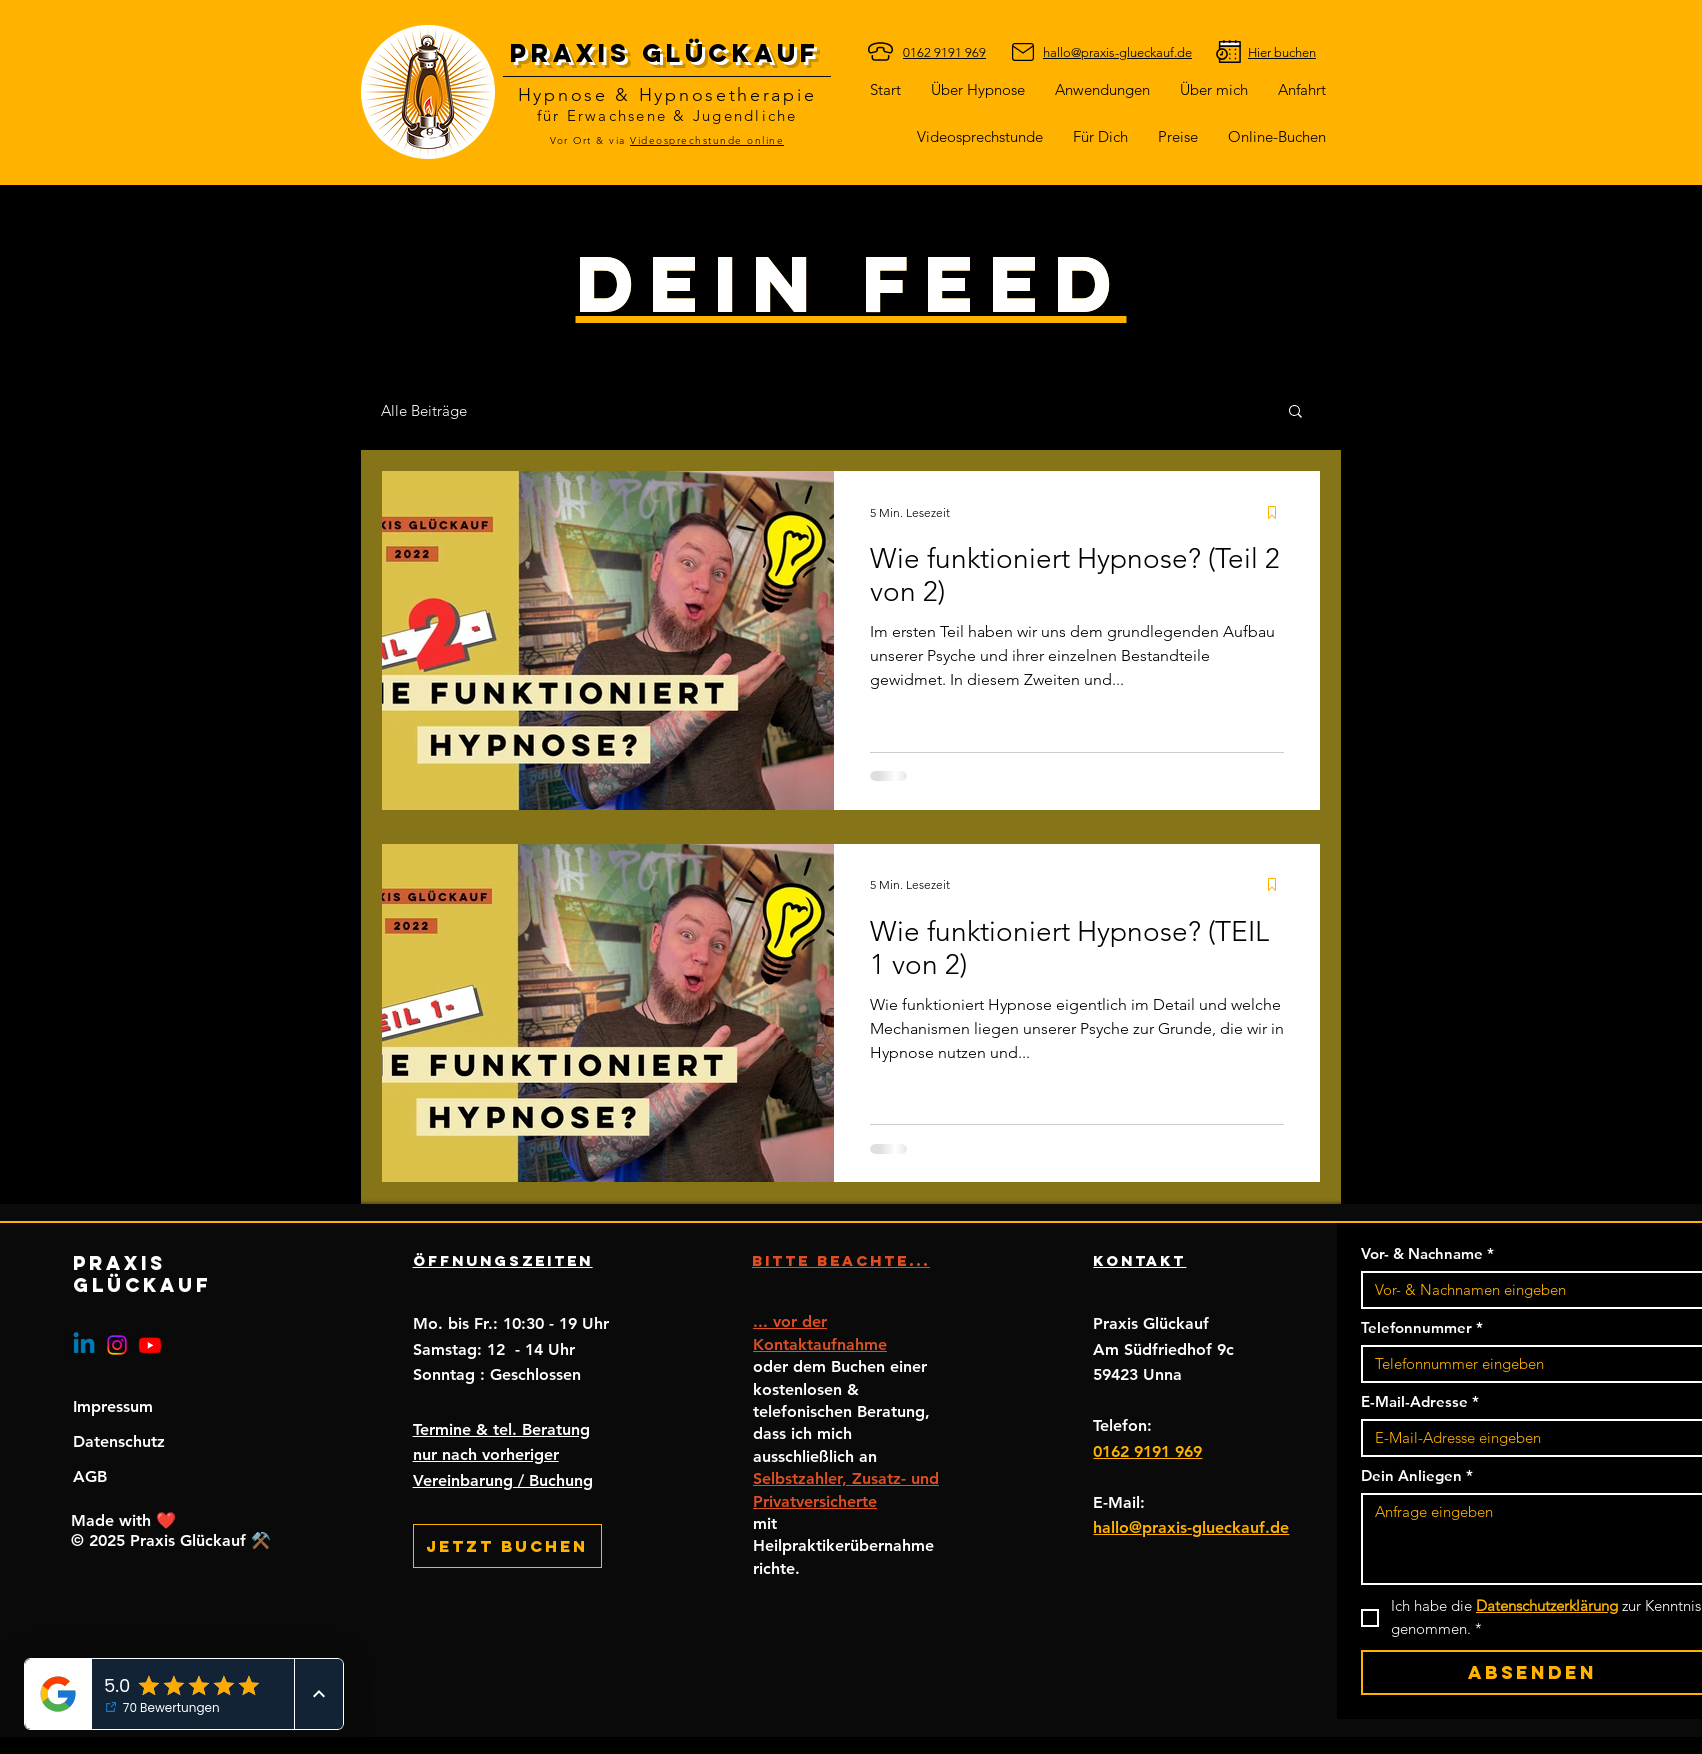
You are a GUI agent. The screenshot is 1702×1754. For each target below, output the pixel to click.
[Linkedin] (84, 1345)
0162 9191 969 (1147, 1451)
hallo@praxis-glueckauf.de (1191, 1527)
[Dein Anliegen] (1532, 1539)
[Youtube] (150, 1345)
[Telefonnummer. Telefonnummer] (1526, 1364)
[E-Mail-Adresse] (1526, 1438)
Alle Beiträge (424, 410)
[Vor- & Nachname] (1526, 1290)
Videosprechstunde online (707, 140)
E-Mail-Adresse (1420, 1402)
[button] (1100, 136)
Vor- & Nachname (1427, 1254)
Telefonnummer (1422, 1328)
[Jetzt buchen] (507, 1546)
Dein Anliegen (1417, 1476)
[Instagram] (117, 1345)
